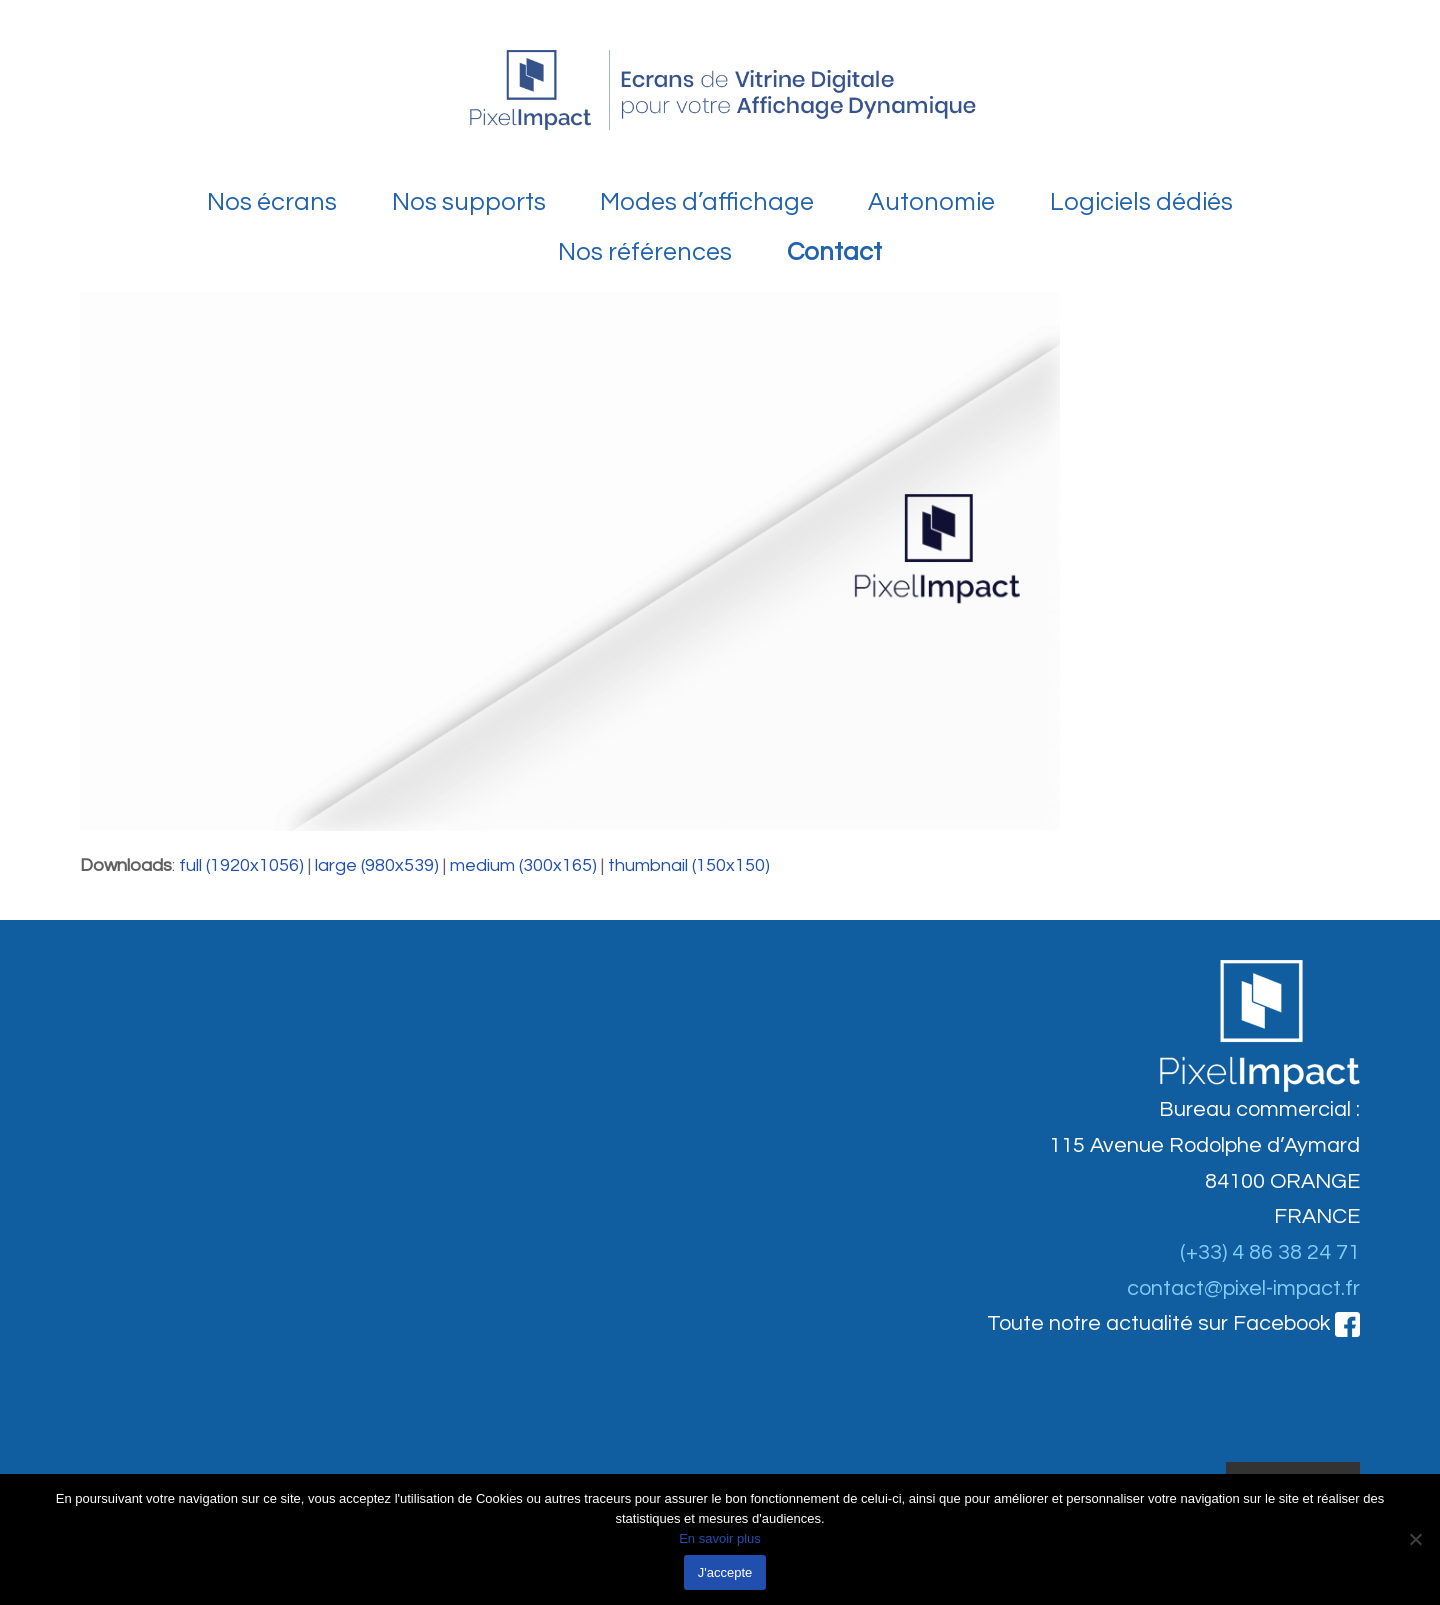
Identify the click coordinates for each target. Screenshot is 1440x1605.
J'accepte (725, 1572)
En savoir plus (720, 1538)
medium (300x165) (523, 865)
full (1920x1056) (241, 865)
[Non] (1415, 1539)
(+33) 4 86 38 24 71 (1270, 1252)
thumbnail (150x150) (689, 865)
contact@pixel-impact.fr (1243, 1288)
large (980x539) (377, 865)
